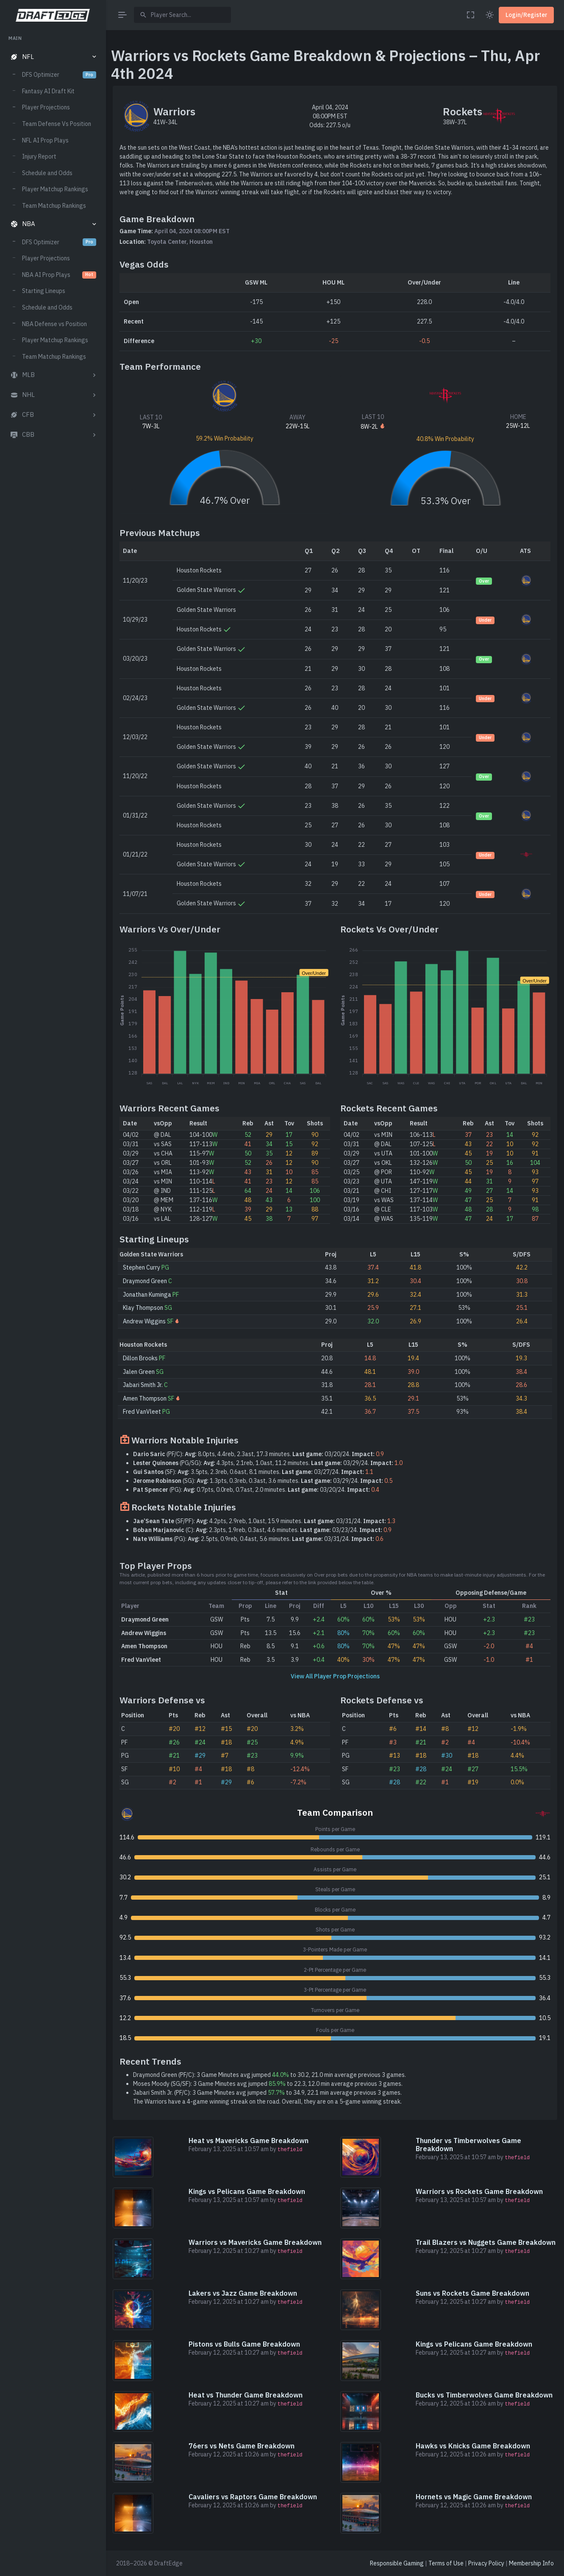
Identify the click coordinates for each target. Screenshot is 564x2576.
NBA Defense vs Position (54, 324)
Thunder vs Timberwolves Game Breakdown (468, 2144)
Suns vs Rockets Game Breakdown (472, 2293)
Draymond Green (145, 1281)
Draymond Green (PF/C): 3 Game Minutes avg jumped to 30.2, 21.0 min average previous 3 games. (269, 2075)
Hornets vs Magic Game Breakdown (474, 2496)
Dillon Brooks (140, 1358)
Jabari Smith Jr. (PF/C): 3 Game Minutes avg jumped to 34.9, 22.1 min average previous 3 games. (267, 2092)
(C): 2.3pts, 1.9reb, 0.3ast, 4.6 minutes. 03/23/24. (262, 1530)
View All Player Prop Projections (335, 1676)
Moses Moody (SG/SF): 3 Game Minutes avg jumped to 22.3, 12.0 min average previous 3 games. (268, 2084)
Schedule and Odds (47, 173)
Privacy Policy (486, 2563)
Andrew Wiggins (144, 1321)
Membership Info (531, 2563)
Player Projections (46, 107)
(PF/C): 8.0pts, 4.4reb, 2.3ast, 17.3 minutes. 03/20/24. (258, 1454)
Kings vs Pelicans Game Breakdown (247, 2191)
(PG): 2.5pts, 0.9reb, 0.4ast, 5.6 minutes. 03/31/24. (258, 1539)
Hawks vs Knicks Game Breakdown (473, 2446)
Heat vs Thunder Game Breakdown (246, 2395)
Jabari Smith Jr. (143, 1385)
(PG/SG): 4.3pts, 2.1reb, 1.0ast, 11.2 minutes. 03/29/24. (268, 1463)
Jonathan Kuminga (147, 1294)
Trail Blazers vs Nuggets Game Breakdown (486, 2242)
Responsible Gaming (397, 2563)
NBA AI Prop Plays (59, 275)
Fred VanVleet (142, 1411)
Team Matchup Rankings (54, 205)
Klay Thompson (143, 1308)
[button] (53, 57)
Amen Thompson (145, 1398)
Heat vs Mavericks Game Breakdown (248, 2140)
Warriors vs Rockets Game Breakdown (479, 2191)
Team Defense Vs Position (56, 124)
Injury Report (39, 156)
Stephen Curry (141, 1267)
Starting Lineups (43, 291)
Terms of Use (446, 2563)
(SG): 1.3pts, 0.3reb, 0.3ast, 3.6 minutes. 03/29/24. (262, 1481)
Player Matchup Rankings (55, 189)
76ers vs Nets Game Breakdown (242, 2446)
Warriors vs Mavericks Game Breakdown (255, 2242)
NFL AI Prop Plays (45, 140)
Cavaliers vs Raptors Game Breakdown (253, 2496)
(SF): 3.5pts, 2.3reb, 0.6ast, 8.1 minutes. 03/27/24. (253, 1472)
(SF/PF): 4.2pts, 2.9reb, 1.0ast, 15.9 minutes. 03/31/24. (264, 1521)
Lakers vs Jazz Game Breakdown (243, 2293)
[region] (53, 1297)
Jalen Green (139, 1372)
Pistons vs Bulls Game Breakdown (244, 2344)
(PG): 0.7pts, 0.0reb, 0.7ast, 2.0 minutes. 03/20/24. (256, 1489)
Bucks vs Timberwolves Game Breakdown (484, 2395)
